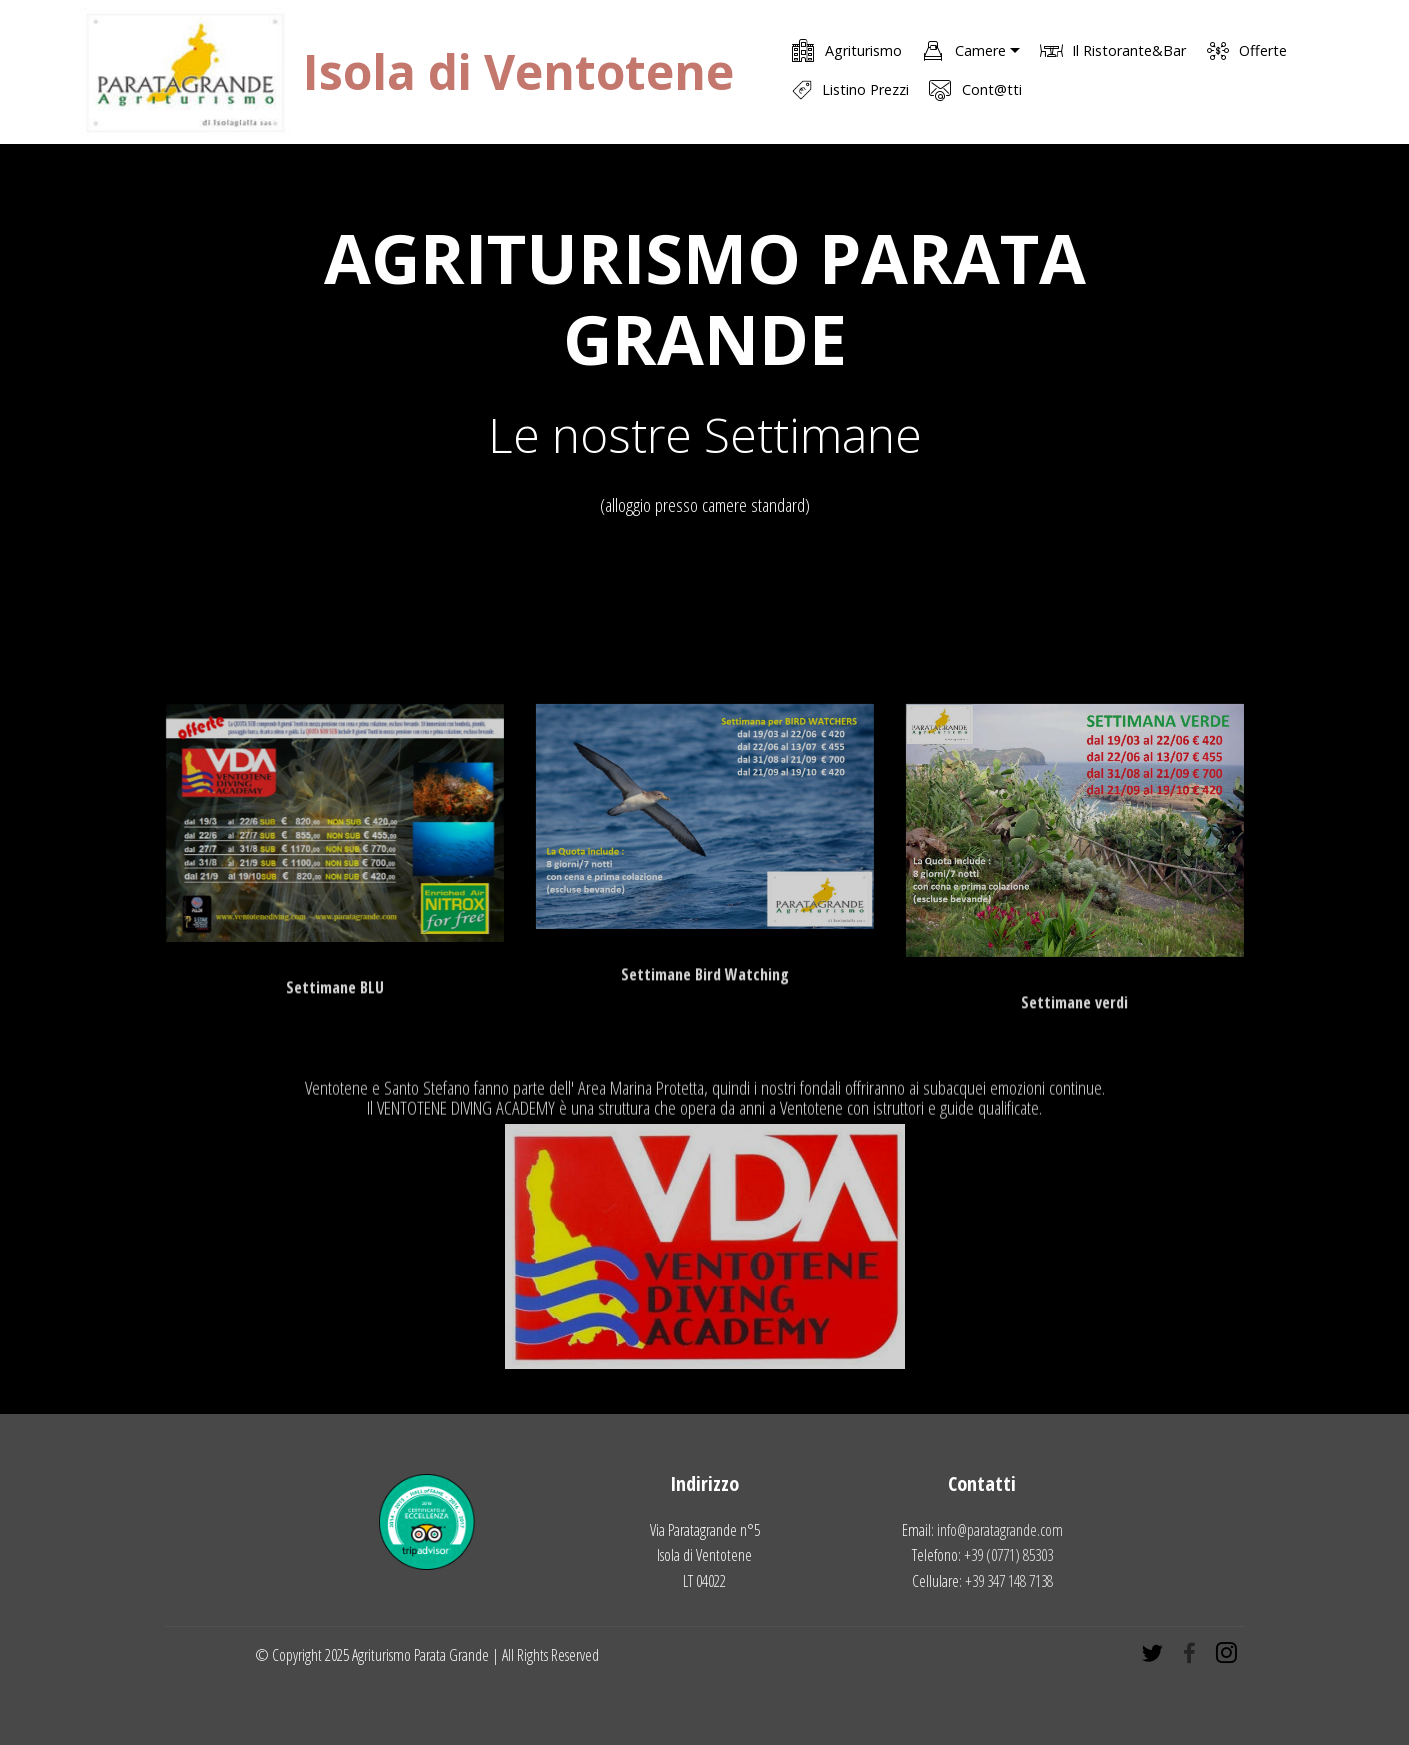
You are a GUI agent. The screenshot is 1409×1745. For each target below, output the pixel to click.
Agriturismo (846, 50)
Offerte (1247, 50)
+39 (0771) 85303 (1008, 1555)
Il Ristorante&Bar (1113, 50)
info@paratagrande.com (1000, 1530)
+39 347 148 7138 (1009, 1581)
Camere (963, 50)
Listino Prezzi (850, 90)
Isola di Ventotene (518, 71)
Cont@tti (975, 89)
